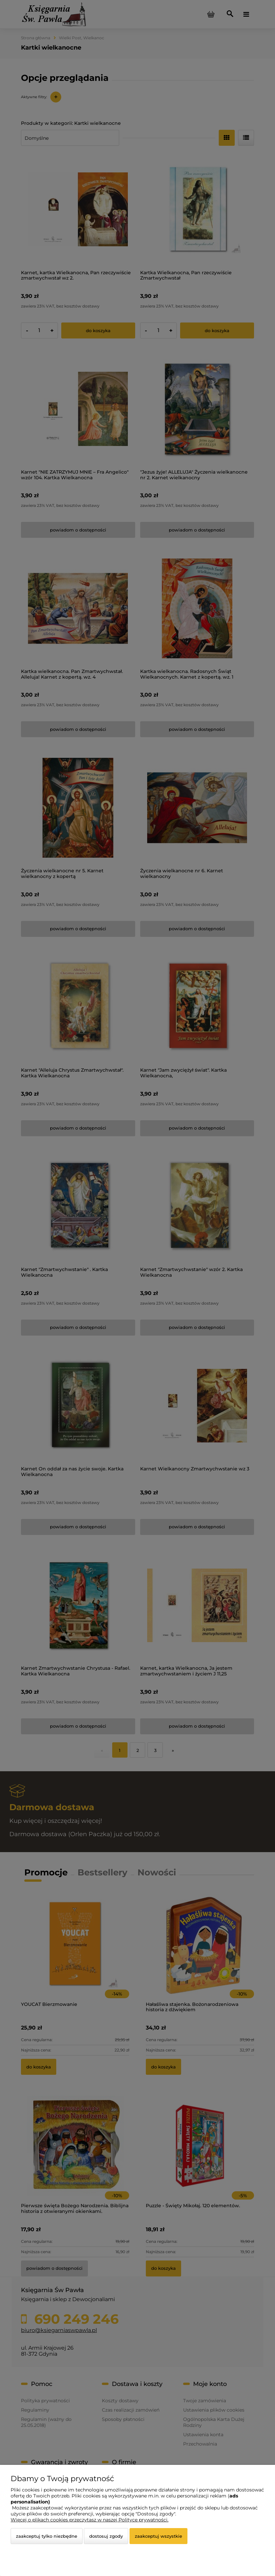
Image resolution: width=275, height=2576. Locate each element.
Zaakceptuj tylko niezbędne (46, 2536)
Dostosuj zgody (106, 2536)
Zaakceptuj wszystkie (158, 2536)
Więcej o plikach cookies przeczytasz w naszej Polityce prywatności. (89, 2520)
